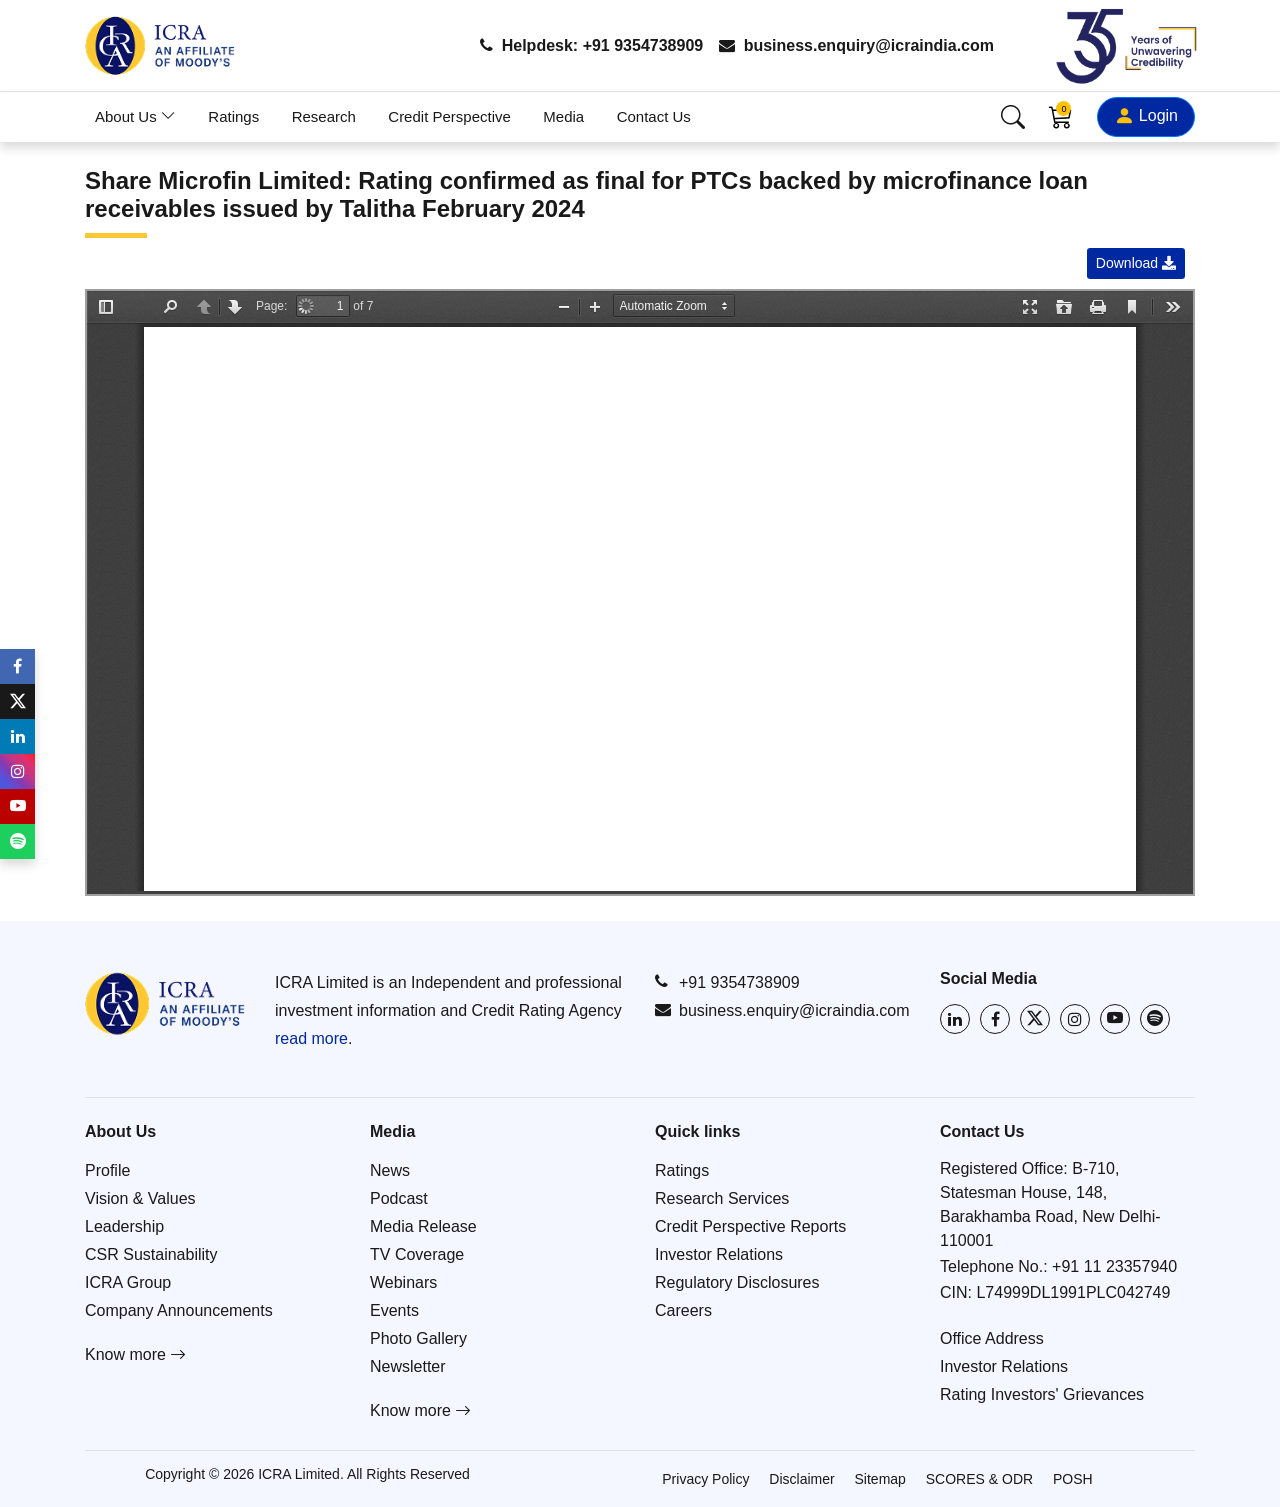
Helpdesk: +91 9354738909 (591, 45)
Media (563, 116)
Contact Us (654, 116)
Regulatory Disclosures (737, 1282)
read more (311, 1038)
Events (394, 1310)
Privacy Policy (705, 1479)
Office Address (992, 1338)
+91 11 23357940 (1114, 1266)
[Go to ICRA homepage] (165, 1003)
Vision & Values (140, 1198)
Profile (107, 1170)
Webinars (403, 1282)
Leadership (124, 1226)
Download (1136, 263)
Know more (135, 1354)
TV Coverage (417, 1254)
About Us (135, 116)
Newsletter (408, 1366)
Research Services (722, 1198)
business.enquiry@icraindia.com (856, 45)
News (390, 1170)
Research (324, 116)
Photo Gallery (418, 1338)
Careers (683, 1310)
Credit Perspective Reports (750, 1226)
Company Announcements (179, 1310)
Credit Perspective (449, 116)
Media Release (423, 1226)
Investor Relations (719, 1254)
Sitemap (880, 1479)
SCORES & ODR (979, 1479)
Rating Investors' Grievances (1042, 1394)
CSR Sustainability (151, 1254)
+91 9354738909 (727, 982)
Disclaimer (801, 1479)
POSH (1073, 1479)
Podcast (399, 1198)
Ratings (233, 116)
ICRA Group (128, 1282)
